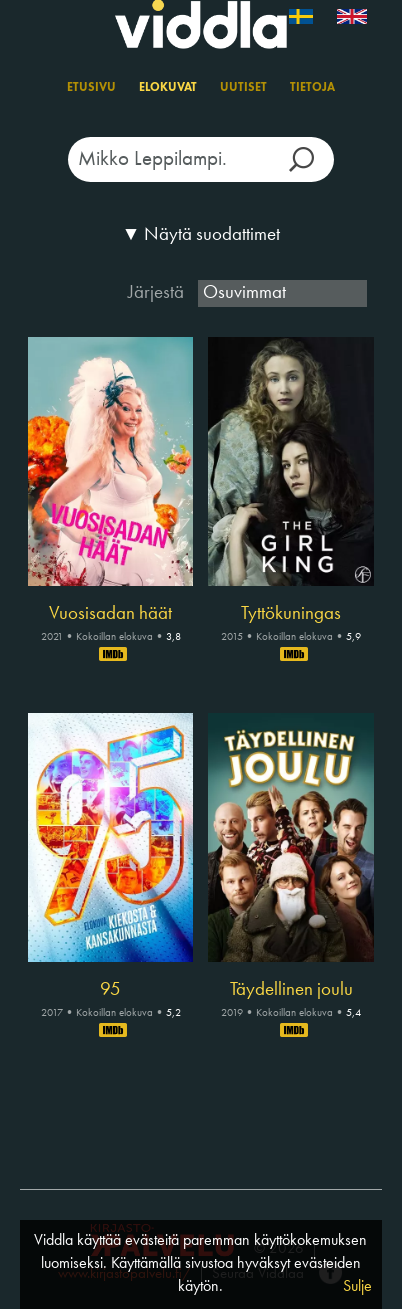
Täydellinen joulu (291, 990)
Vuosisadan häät (110, 614)
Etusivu (91, 88)
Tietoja (312, 88)
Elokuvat (168, 88)
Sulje (357, 1287)
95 (110, 990)
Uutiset (243, 88)
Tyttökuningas (291, 614)
